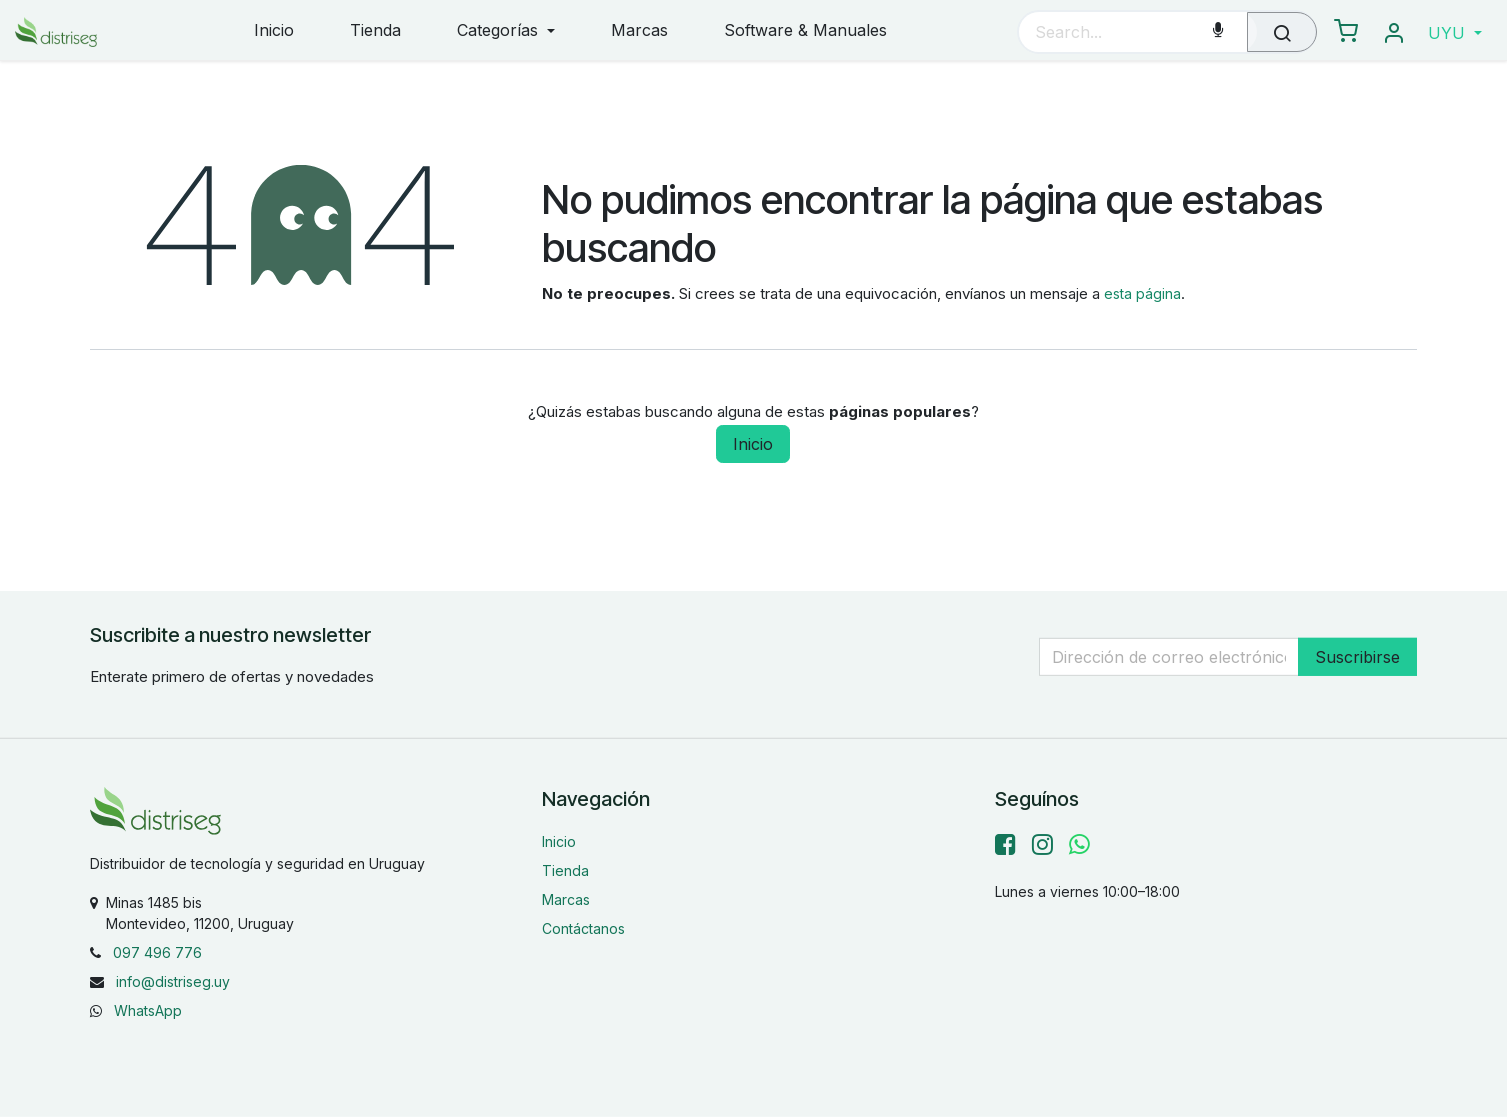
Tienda (565, 870)
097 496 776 (157, 952)
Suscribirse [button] (1357, 656)
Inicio (753, 444)
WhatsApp (148, 1010)
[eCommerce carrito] (1346, 32)
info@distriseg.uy (173, 981)
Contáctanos (583, 928)
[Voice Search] (1218, 32)
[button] (1455, 33)
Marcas (566, 899)
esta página (1142, 293)
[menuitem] (274, 31)
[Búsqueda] (1282, 32)
